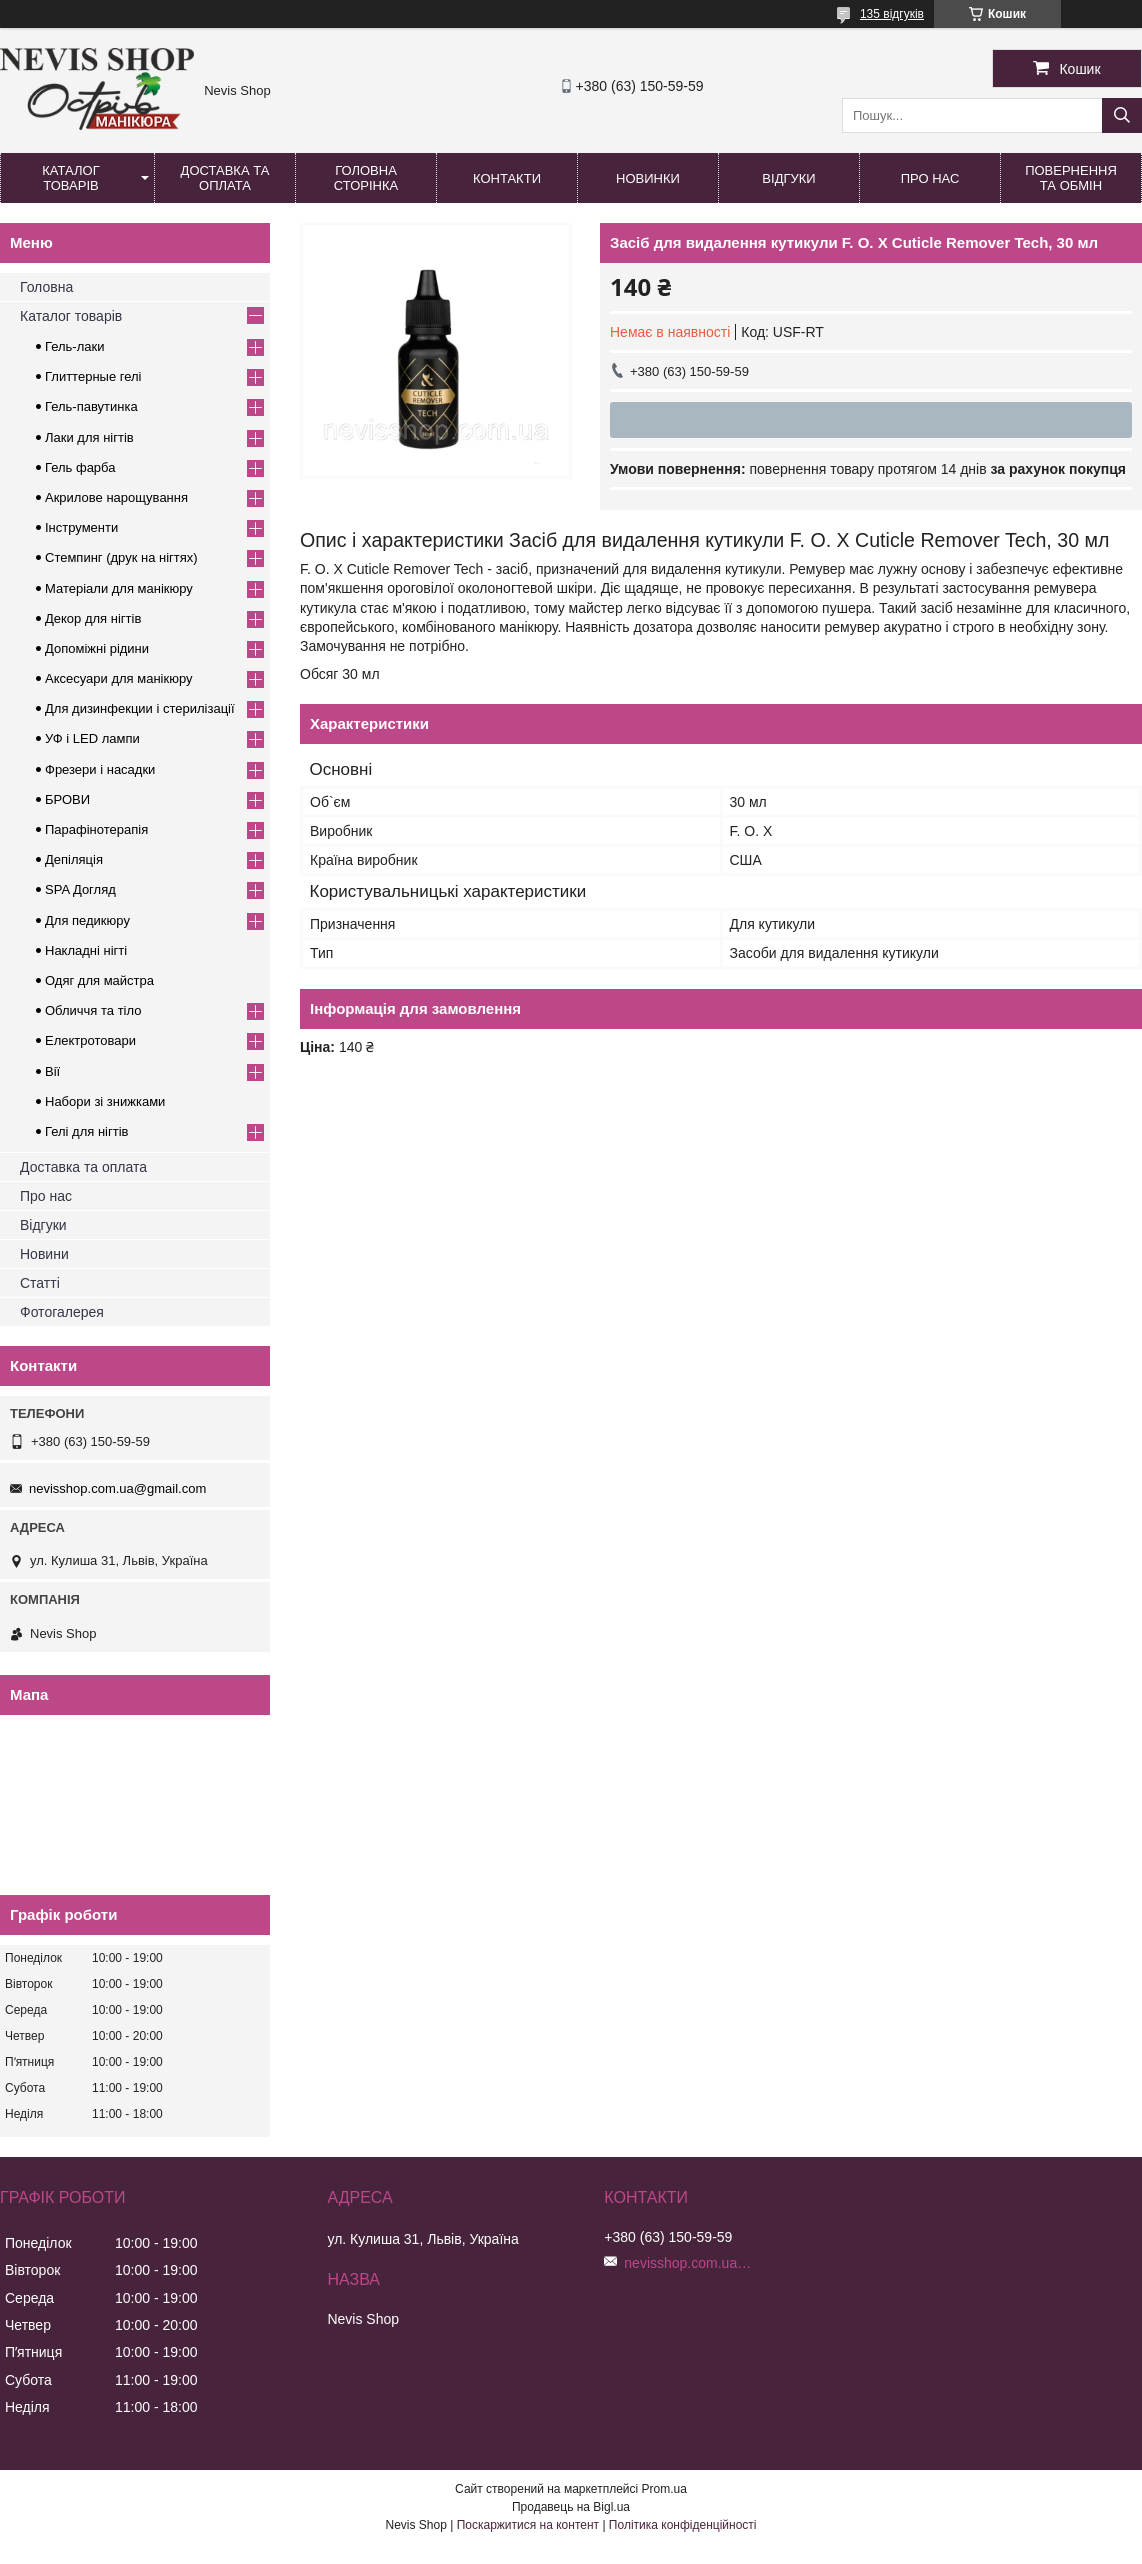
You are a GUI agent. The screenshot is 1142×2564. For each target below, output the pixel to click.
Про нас (930, 178)
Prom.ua (664, 2489)
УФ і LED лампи (92, 738)
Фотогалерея (62, 1312)
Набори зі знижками (105, 1101)
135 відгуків (892, 14)
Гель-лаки (74, 346)
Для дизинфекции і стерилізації (140, 708)
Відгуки (788, 178)
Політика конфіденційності (683, 2525)
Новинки (648, 178)
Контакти (507, 178)
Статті (40, 1283)
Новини (44, 1254)
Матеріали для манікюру (119, 588)
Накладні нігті (86, 950)
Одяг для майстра (99, 980)
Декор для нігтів (93, 618)
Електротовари (90, 1040)
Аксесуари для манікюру (119, 678)
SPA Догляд (80, 889)
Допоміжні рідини (97, 648)
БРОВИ (67, 799)
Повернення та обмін (1071, 178)
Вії (52, 1071)
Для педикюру (87, 920)
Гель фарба (80, 467)
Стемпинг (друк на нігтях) (121, 557)
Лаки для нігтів (89, 437)
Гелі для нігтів (86, 1131)
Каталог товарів (70, 178)
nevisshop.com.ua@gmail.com (117, 1488)
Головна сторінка (366, 178)
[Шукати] (1122, 115)
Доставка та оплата (225, 178)
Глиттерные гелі (93, 376)
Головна (46, 287)
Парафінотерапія (96, 829)
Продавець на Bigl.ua (571, 2507)
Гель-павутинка (91, 406)
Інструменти (81, 527)
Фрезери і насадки (100, 769)
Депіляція (74, 859)
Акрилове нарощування (116, 497)
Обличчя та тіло (93, 1010)
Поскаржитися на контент (528, 2525)
